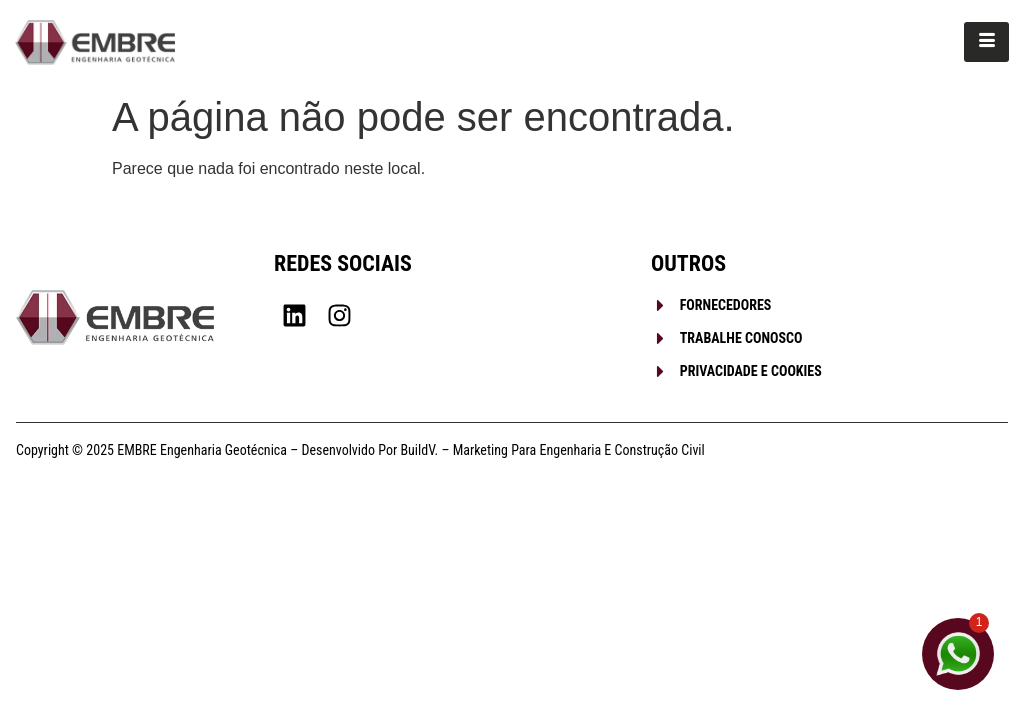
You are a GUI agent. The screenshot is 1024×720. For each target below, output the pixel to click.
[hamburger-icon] (986, 42)
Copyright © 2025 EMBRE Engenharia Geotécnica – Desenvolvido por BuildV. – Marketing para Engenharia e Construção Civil (360, 450)
